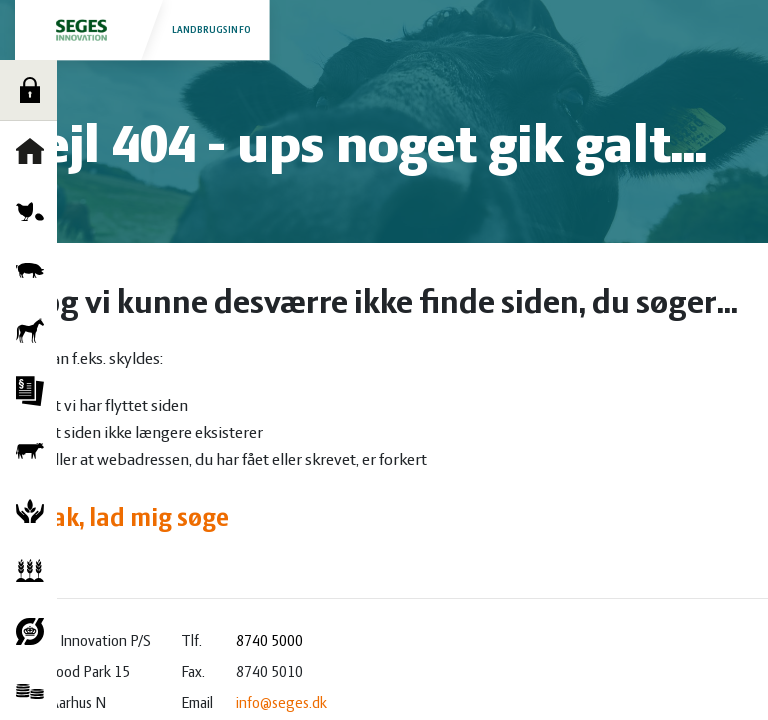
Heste (35, 331)
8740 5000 (269, 642)
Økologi (35, 631)
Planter (35, 571)
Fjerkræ (35, 211)
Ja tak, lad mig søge (122, 519)
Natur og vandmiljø (35, 511)
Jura (35, 391)
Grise (35, 271)
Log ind (35, 90)
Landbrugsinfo (143, 29)
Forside (35, 151)
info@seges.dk (281, 704)
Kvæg (35, 451)
